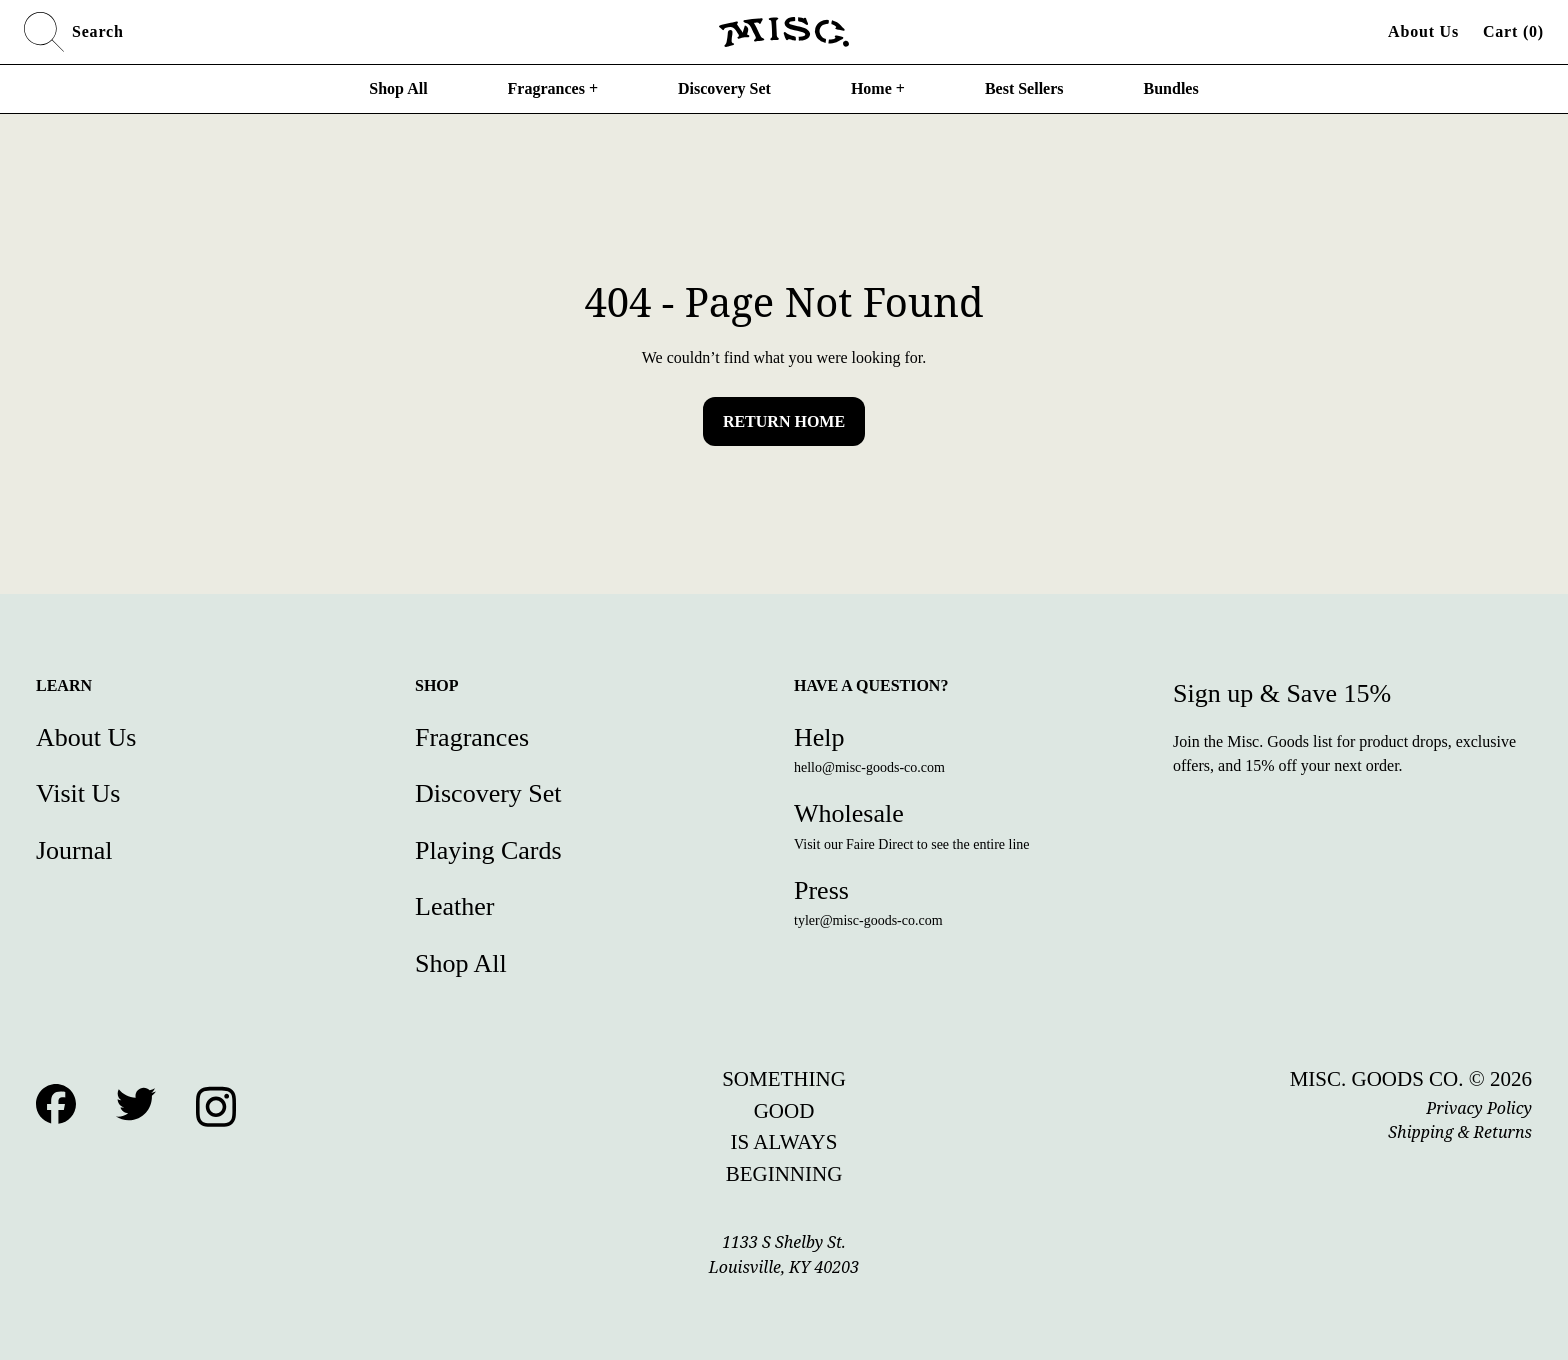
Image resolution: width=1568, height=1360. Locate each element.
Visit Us (78, 793)
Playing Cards (488, 850)
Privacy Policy (1479, 1108)
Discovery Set (724, 88)
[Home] (784, 32)
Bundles (1171, 88)
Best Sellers (1024, 88)
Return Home (784, 421)
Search (74, 32)
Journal (74, 850)
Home (878, 88)
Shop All (398, 88)
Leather (454, 906)
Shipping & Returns (1460, 1132)
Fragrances (553, 88)
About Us (1423, 31)
